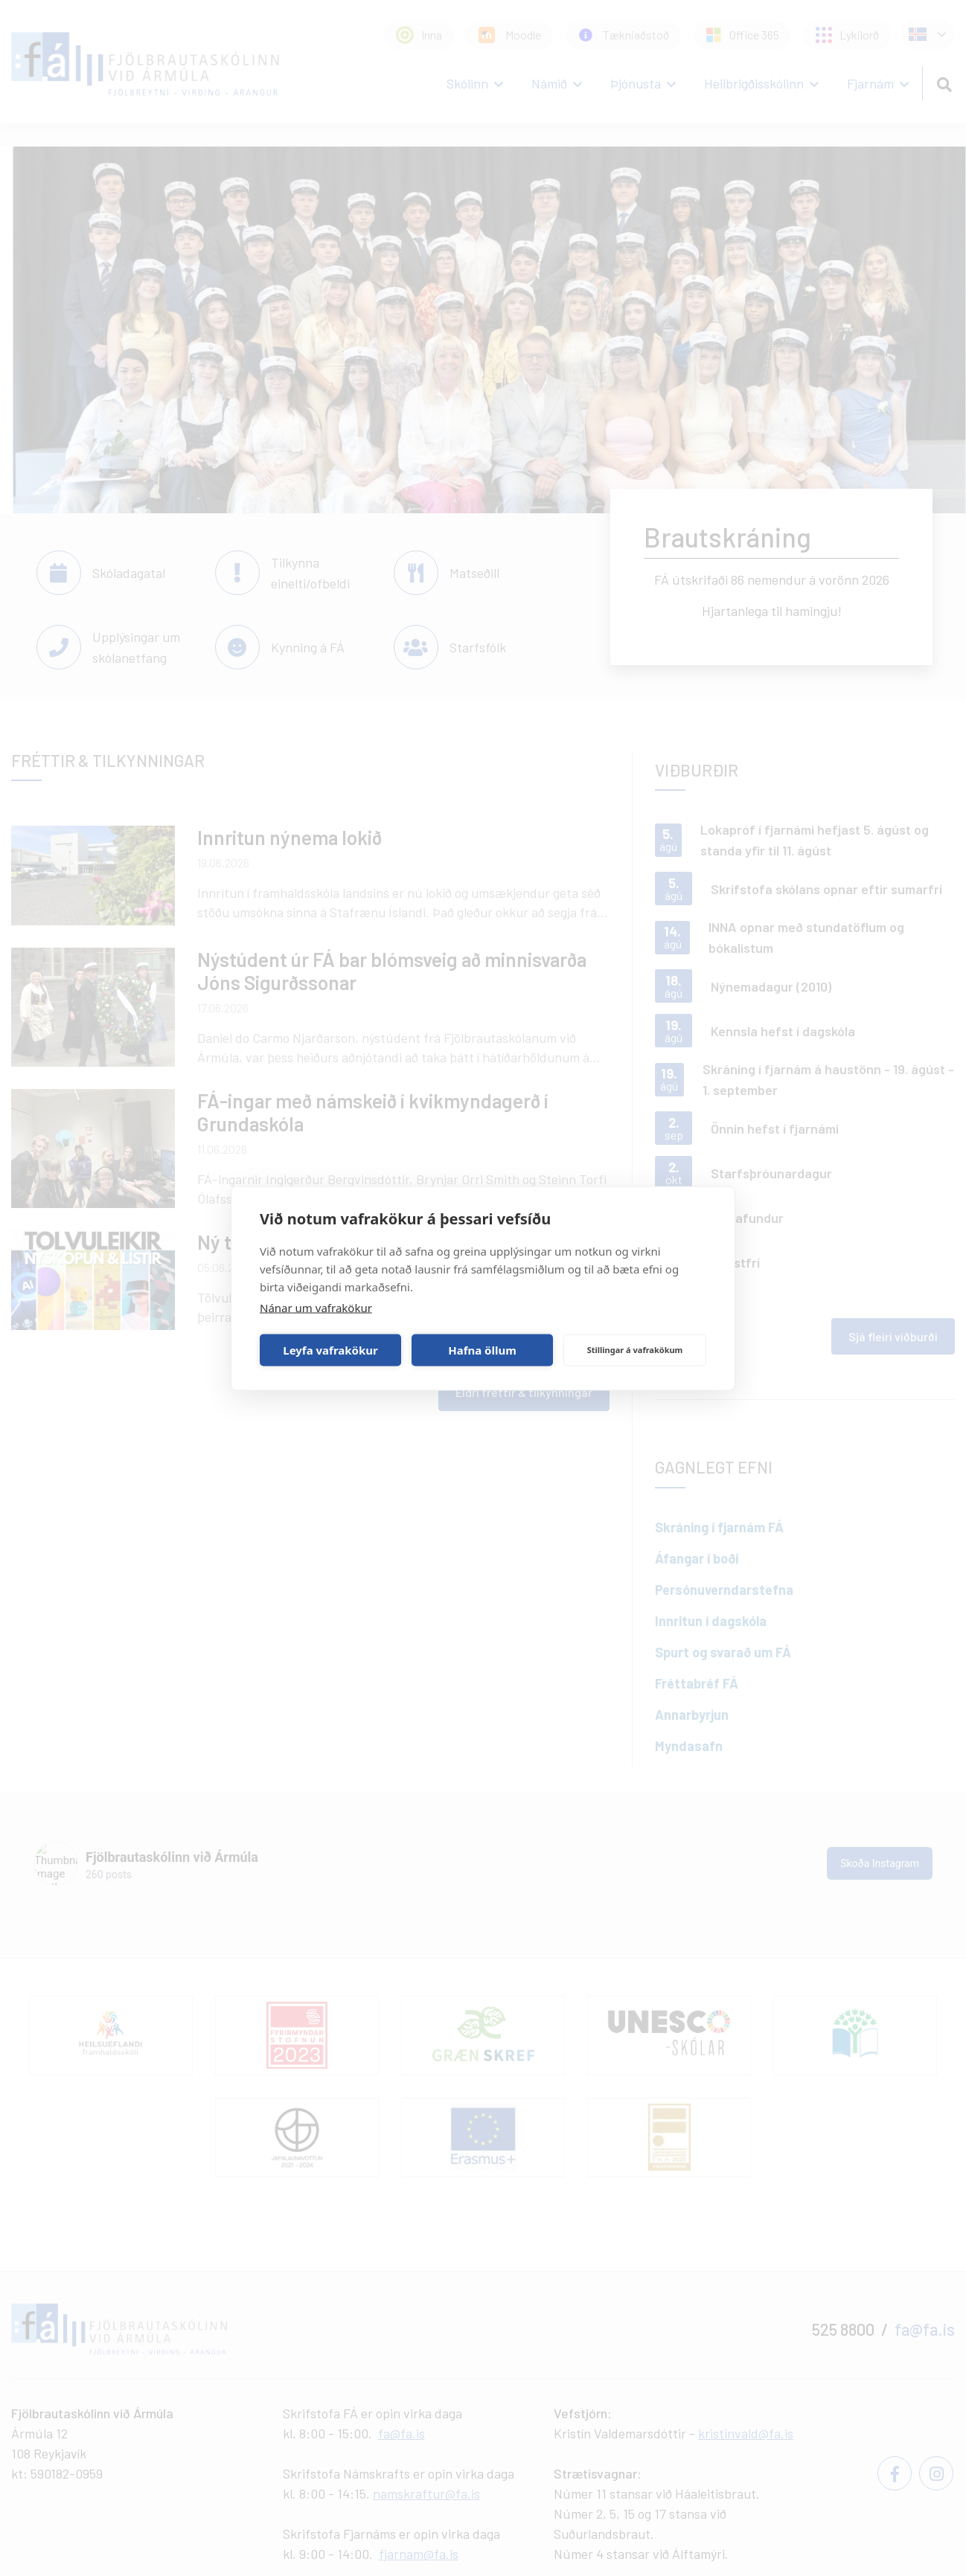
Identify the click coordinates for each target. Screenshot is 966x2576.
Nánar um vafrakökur (316, 1307)
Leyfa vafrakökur (330, 1350)
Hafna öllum (482, 1350)
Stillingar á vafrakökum (635, 1349)
